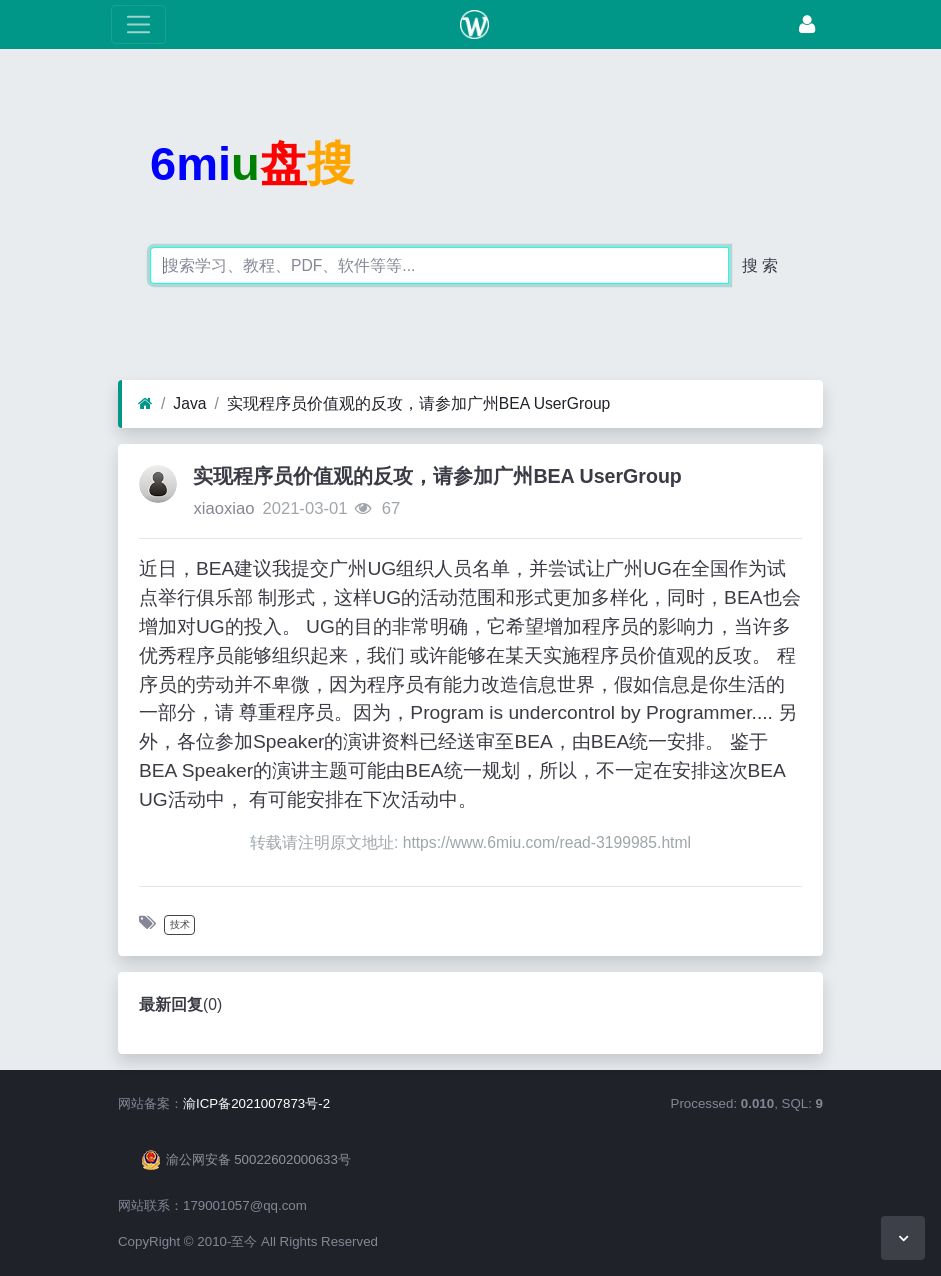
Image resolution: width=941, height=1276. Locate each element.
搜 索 (760, 265)
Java (189, 403)
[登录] (807, 24)
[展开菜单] (138, 24)
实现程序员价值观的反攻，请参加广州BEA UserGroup (419, 403)
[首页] (145, 404)
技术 (180, 924)
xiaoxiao (223, 508)
